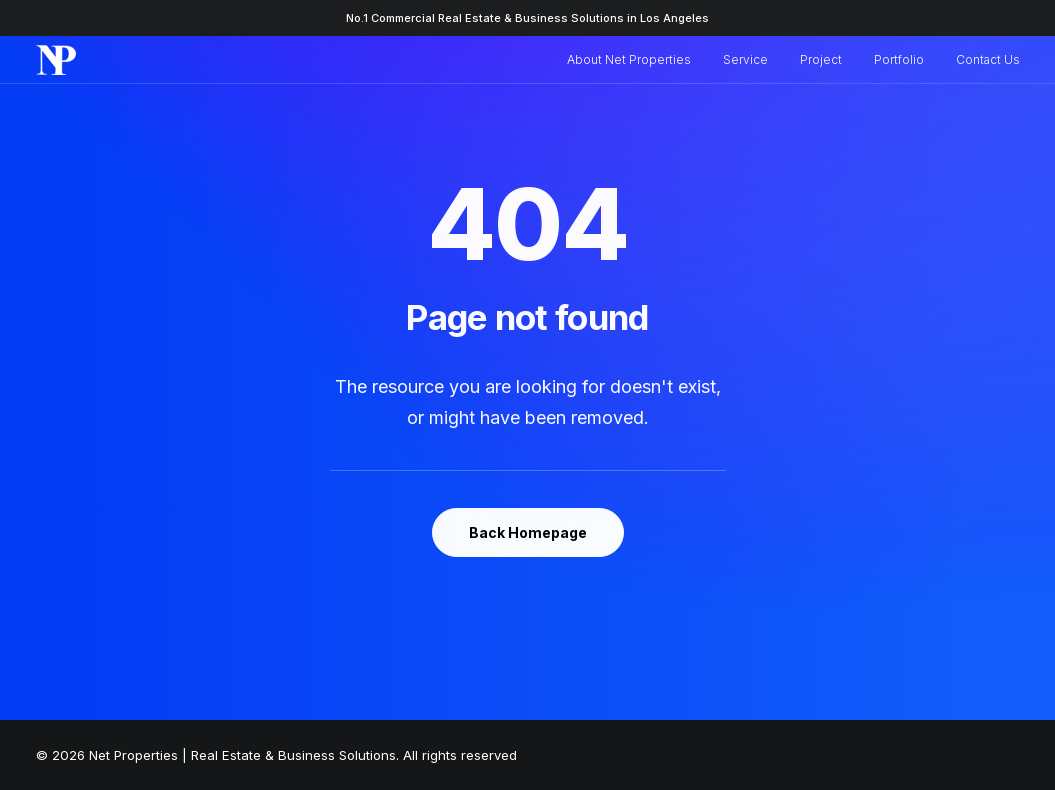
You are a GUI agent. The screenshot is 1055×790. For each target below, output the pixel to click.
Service (745, 59)
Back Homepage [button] (528, 532)
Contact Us (988, 59)
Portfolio (899, 59)
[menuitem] (636, 60)
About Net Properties (629, 59)
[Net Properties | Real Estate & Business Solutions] (56, 60)
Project (821, 59)
